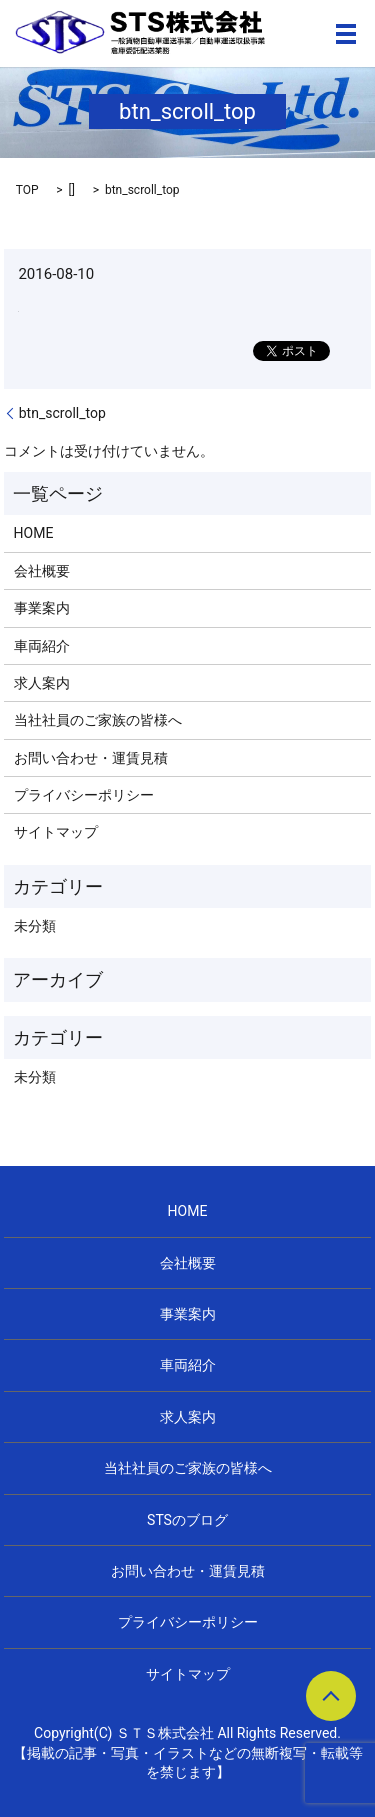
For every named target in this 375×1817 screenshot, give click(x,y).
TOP (27, 190)
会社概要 (42, 571)
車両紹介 (42, 646)
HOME (34, 533)
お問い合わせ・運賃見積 (91, 758)
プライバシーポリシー (84, 795)
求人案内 (42, 683)
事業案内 (42, 608)
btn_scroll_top (62, 413)
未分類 (35, 926)
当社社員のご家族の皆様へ (98, 720)
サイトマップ (56, 832)
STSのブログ (187, 1520)
